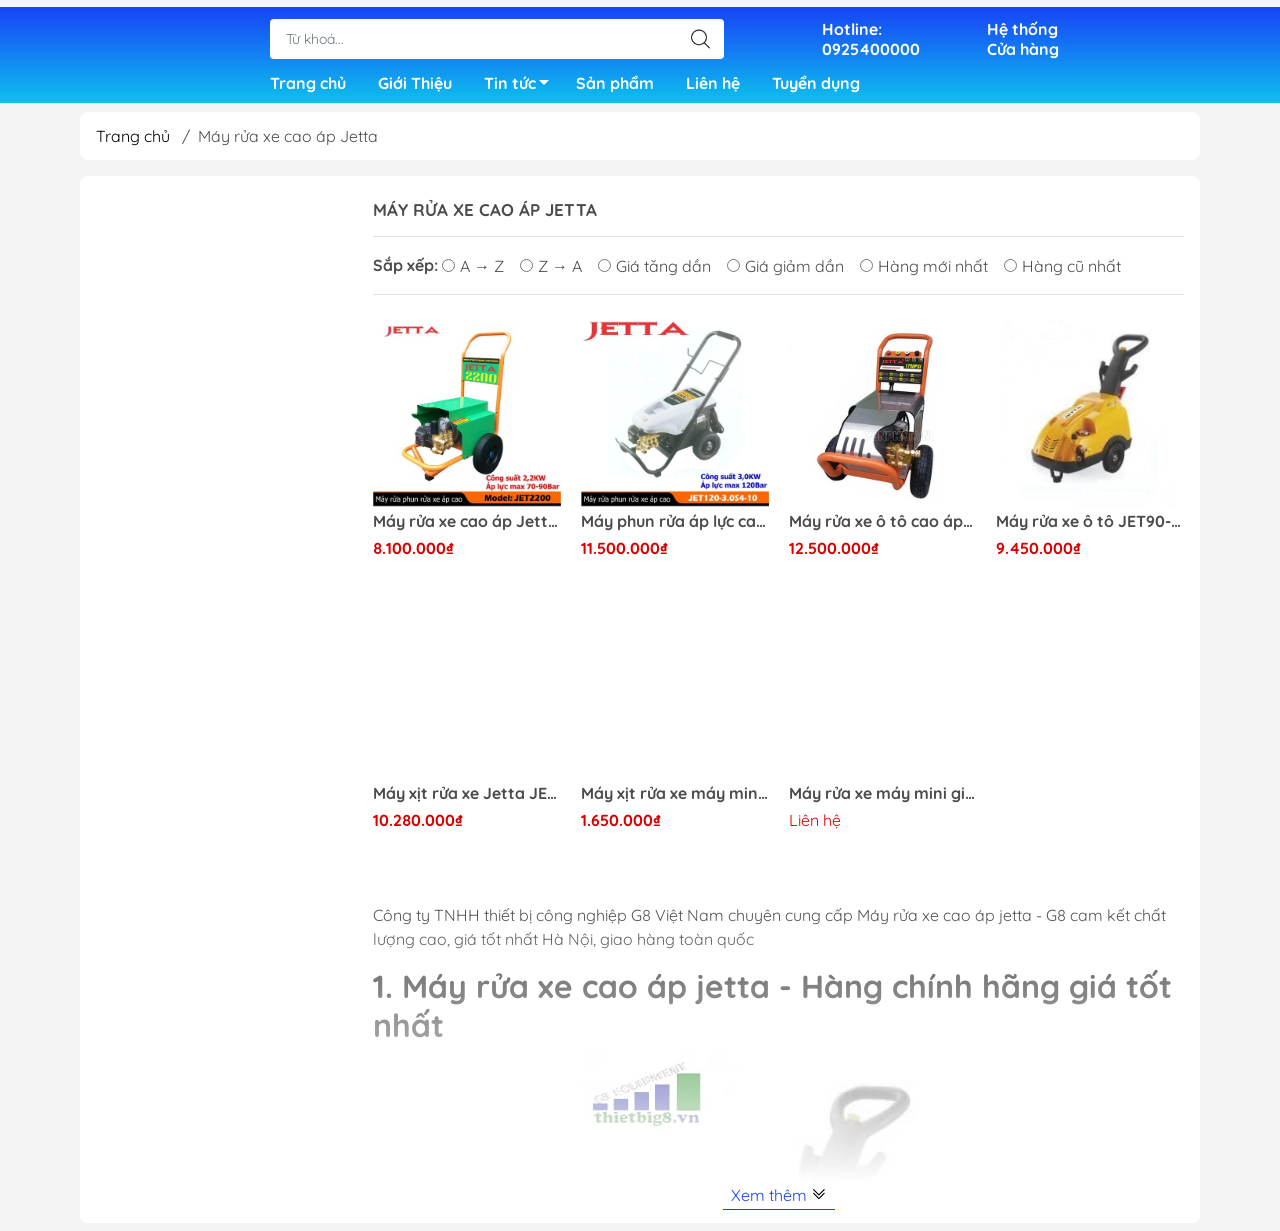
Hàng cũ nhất (1062, 274)
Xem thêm (779, 1203)
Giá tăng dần (654, 274)
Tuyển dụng (816, 80)
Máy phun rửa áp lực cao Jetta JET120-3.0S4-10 (675, 529)
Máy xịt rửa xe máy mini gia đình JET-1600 (675, 801)
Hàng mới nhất (924, 274)
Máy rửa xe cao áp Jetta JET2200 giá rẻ (467, 529)
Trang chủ (308, 80)
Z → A (551, 274)
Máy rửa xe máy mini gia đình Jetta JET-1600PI (883, 801)
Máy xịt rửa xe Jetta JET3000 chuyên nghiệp (467, 801)
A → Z (473, 274)
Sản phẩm (615, 80)
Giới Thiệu (415, 80)
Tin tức (522, 83)
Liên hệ (713, 80)
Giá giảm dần (785, 274)
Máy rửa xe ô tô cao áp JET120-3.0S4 (883, 529)
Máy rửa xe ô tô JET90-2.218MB (1090, 529)
